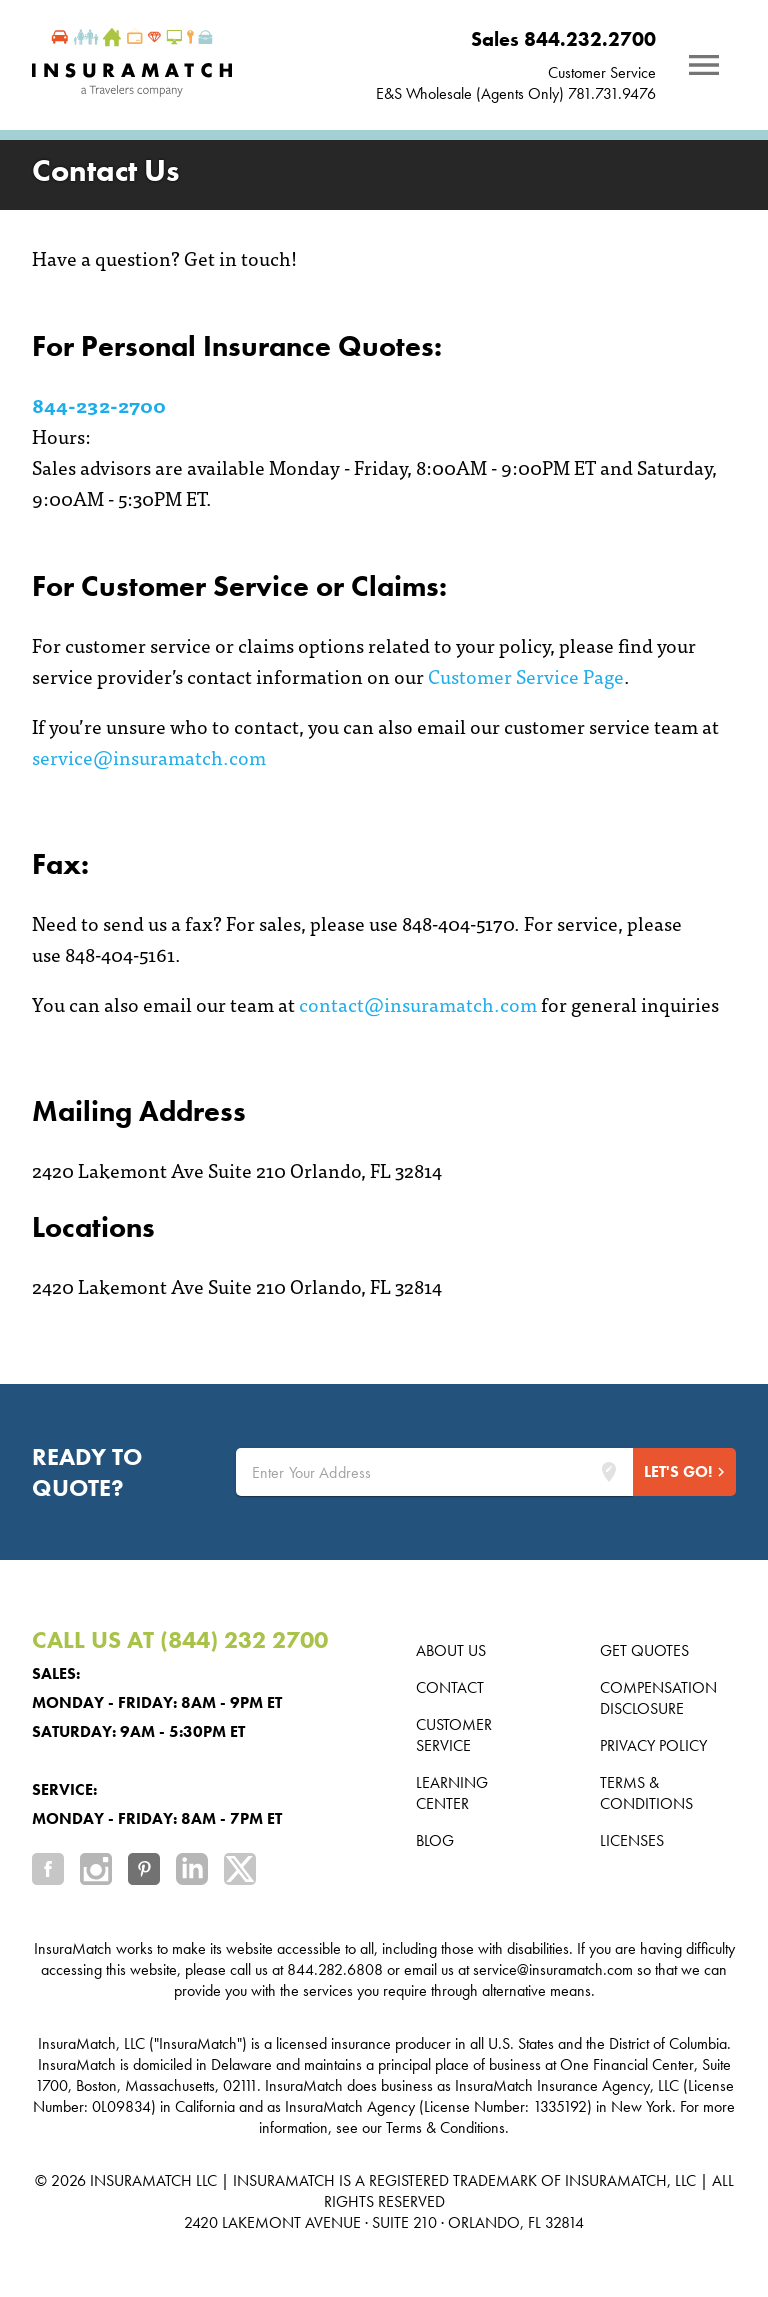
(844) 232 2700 (244, 1639)
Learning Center (452, 1793)
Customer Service (602, 72)
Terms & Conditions (646, 1793)
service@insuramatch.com (149, 756)
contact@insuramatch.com (418, 1003)
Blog (435, 1840)
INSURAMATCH (141, 2180)
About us (451, 1650)
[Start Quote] (684, 1472)
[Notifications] (704, 65)
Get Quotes (644, 1650)
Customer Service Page (526, 675)
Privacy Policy (653, 1745)
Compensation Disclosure (658, 1698)
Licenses (632, 1840)
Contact (450, 1687)
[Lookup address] (609, 1472)
